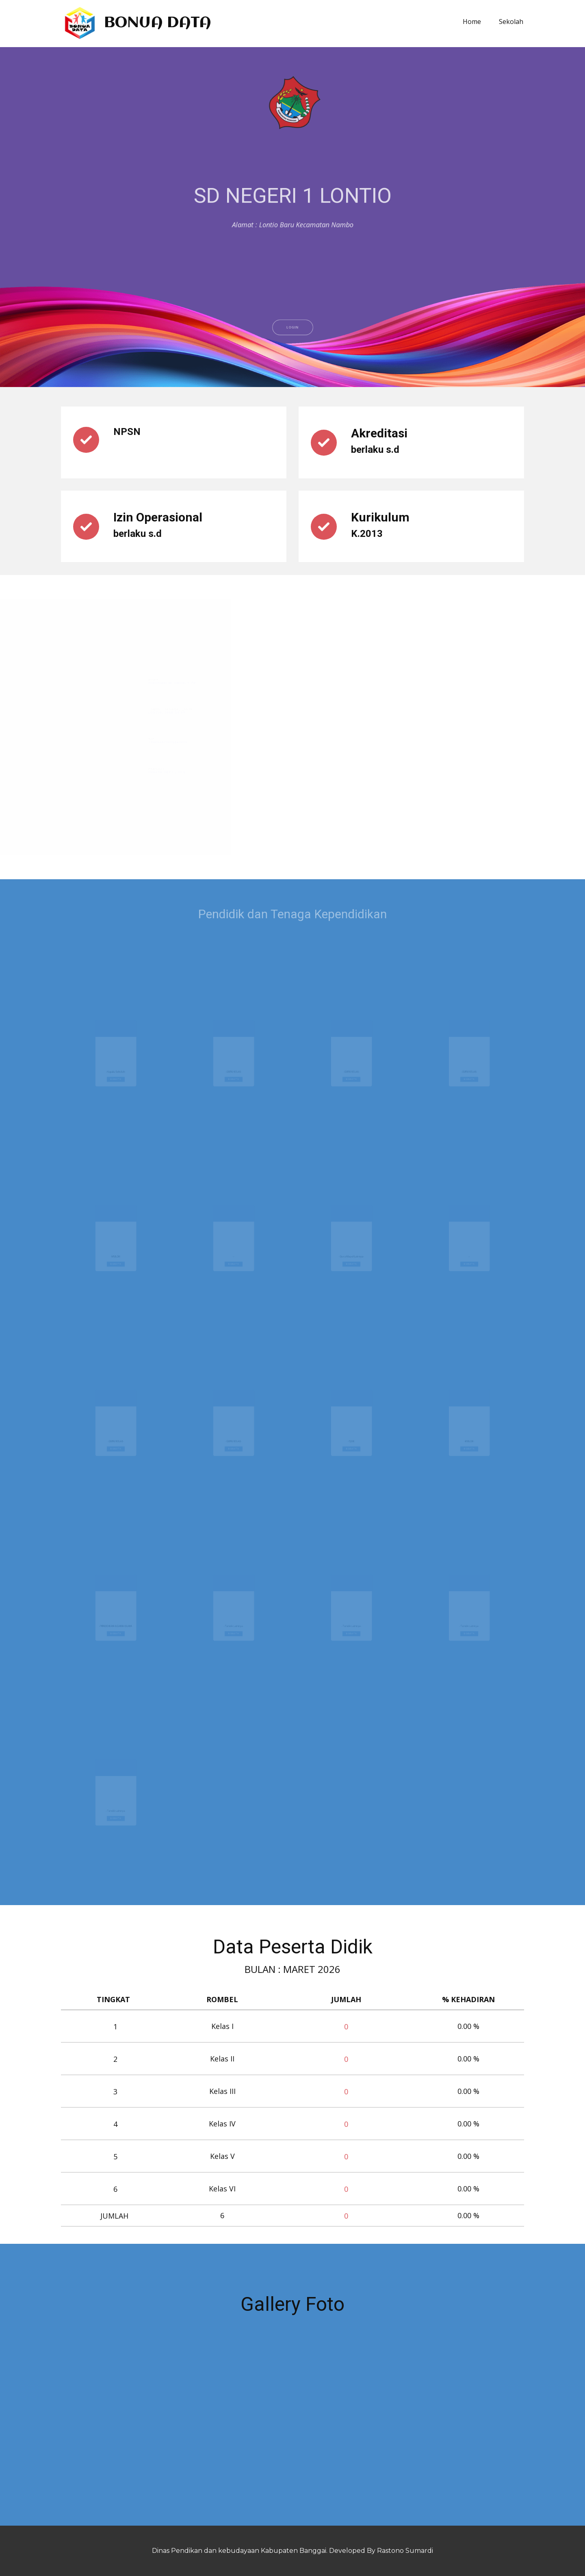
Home (472, 21)
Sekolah (511, 21)
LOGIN (292, 357)
